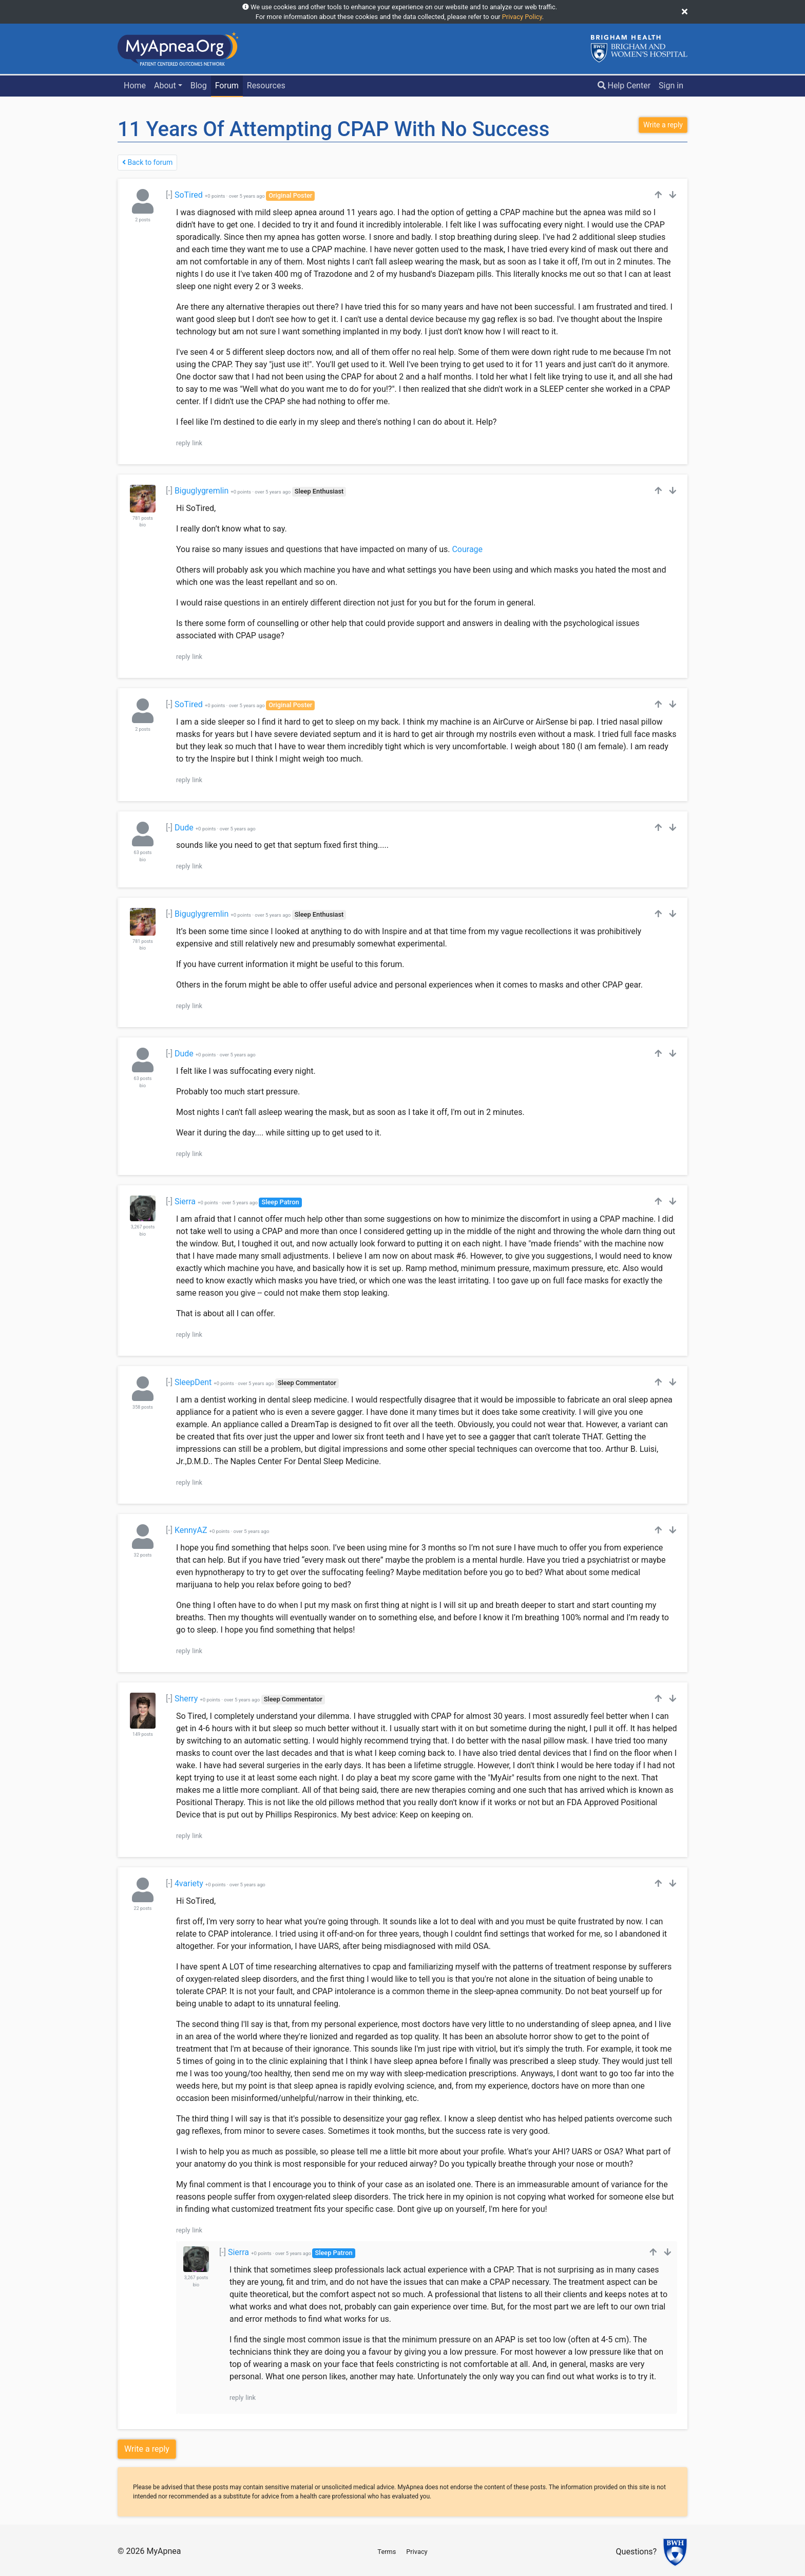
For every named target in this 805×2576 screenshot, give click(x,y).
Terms (386, 2551)
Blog (198, 85)
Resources (266, 85)
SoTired (189, 195)
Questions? (636, 2552)
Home (135, 85)
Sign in (671, 85)
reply (183, 443)
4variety (189, 1883)
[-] (169, 195)
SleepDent (193, 1382)
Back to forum (147, 162)
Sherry (186, 1698)
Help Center (624, 85)
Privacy (416, 2551)
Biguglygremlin (201, 491)
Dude (184, 827)
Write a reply (146, 2449)
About (165, 85)
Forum (227, 85)
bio (143, 524)
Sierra (185, 1201)
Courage (467, 549)
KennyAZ (191, 1530)
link (197, 443)
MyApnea (163, 2551)
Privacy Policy (522, 17)
